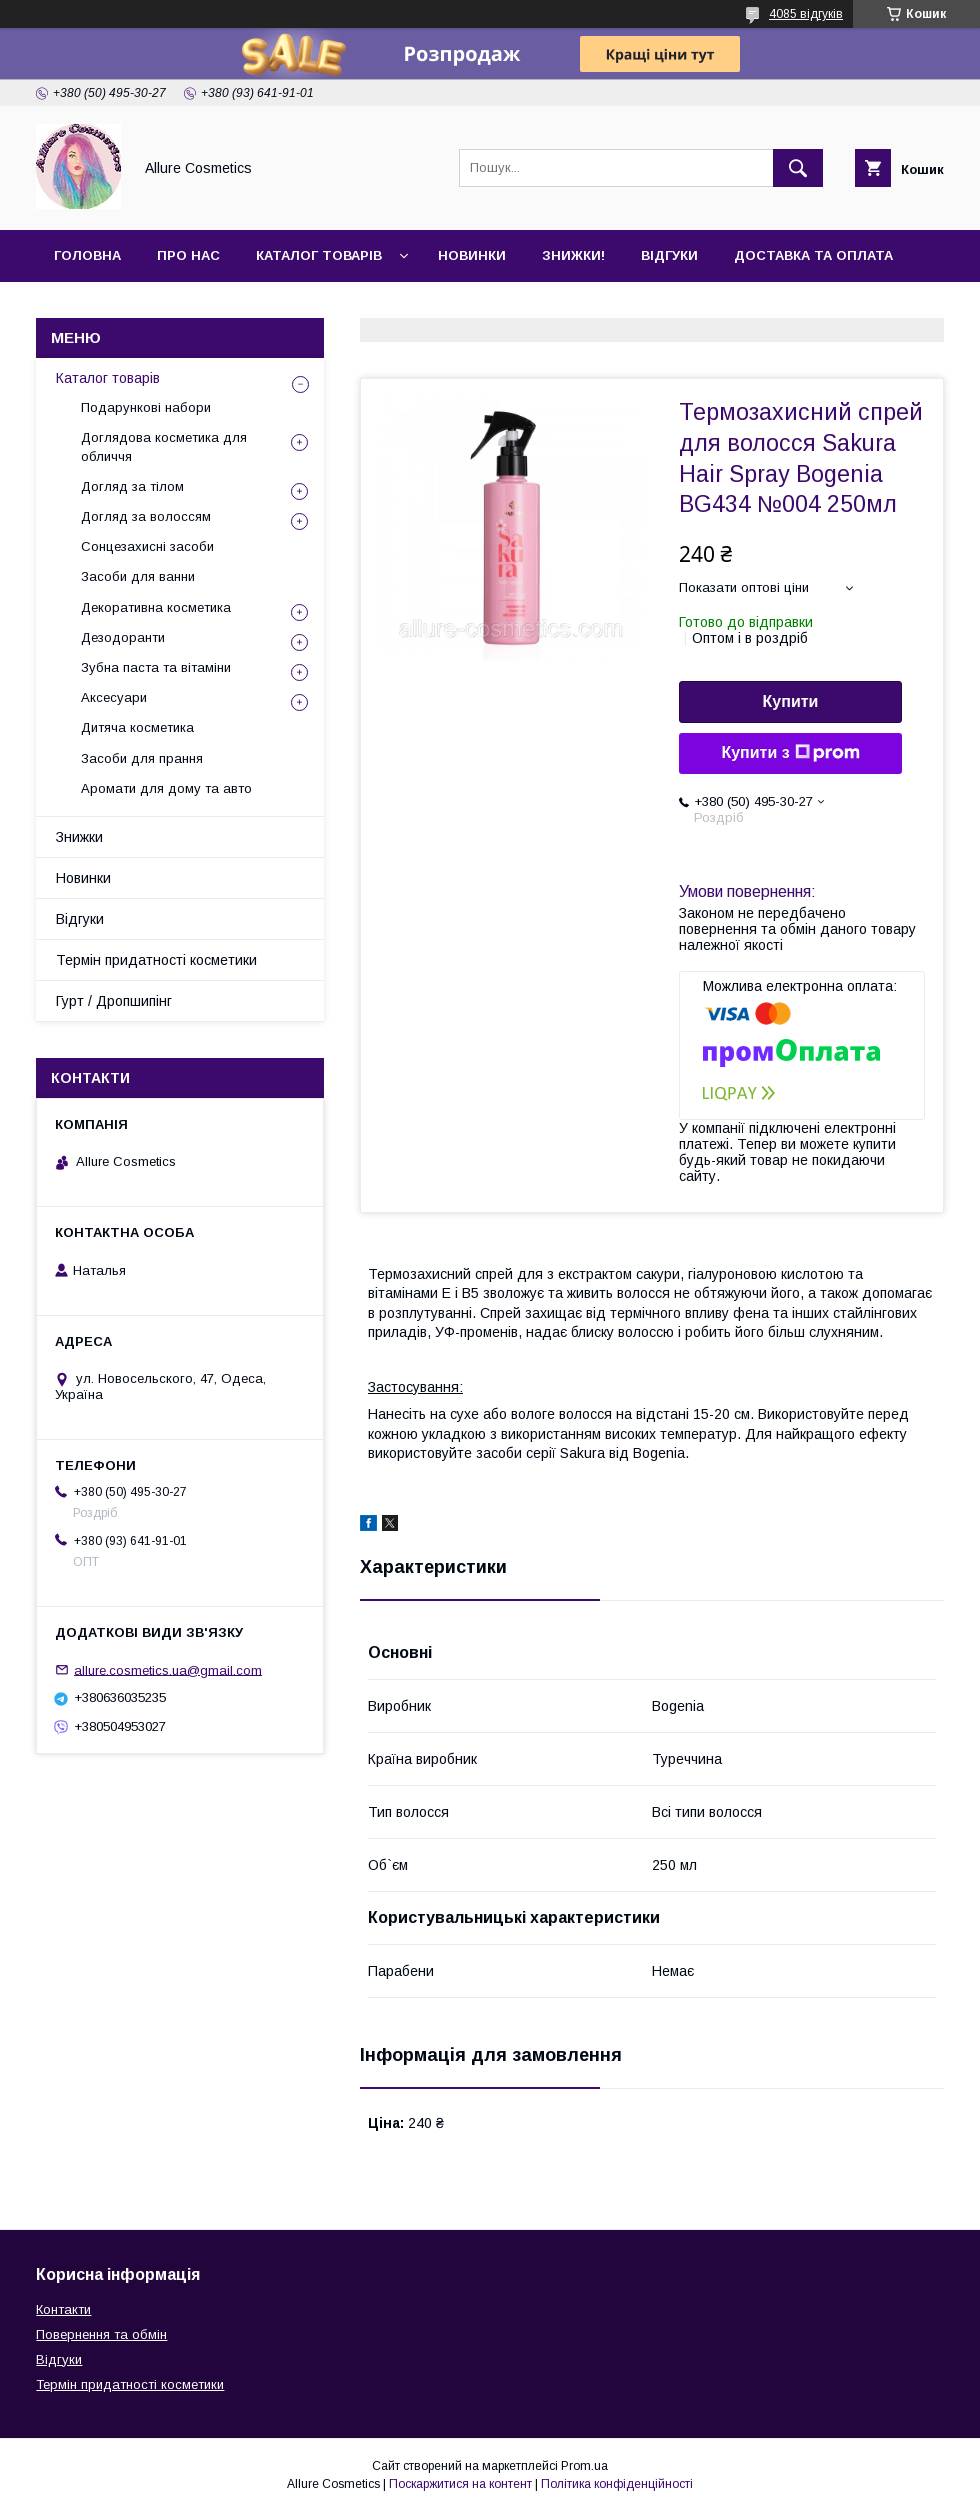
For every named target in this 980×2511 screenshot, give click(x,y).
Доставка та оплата (813, 255)
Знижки (79, 837)
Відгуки (669, 255)
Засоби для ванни (138, 576)
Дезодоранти (123, 637)
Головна (87, 255)
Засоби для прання (142, 758)
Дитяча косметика (137, 727)
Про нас (188, 255)
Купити (791, 701)
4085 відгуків (806, 14)
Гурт (182, 307)
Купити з (790, 753)
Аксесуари (114, 697)
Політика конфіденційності (617, 2484)
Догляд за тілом (132, 486)
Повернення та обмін (101, 2334)
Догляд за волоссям (146, 516)
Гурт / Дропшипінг (114, 1001)
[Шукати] (798, 168)
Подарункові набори (146, 407)
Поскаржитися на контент (460, 2484)
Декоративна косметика (156, 607)
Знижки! (573, 255)
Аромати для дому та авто (166, 788)
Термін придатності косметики (156, 960)
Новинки (472, 255)
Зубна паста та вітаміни (156, 667)
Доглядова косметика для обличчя (164, 446)
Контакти (91, 307)
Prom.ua (584, 2466)
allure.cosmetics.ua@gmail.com (168, 1669)
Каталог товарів (319, 255)
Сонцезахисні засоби (147, 546)
